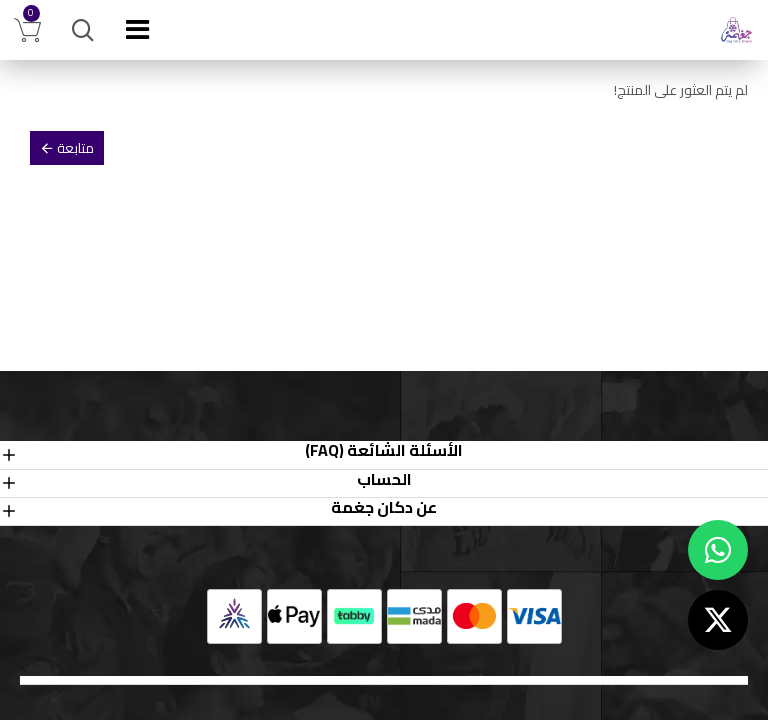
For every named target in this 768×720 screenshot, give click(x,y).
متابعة (75, 148)
